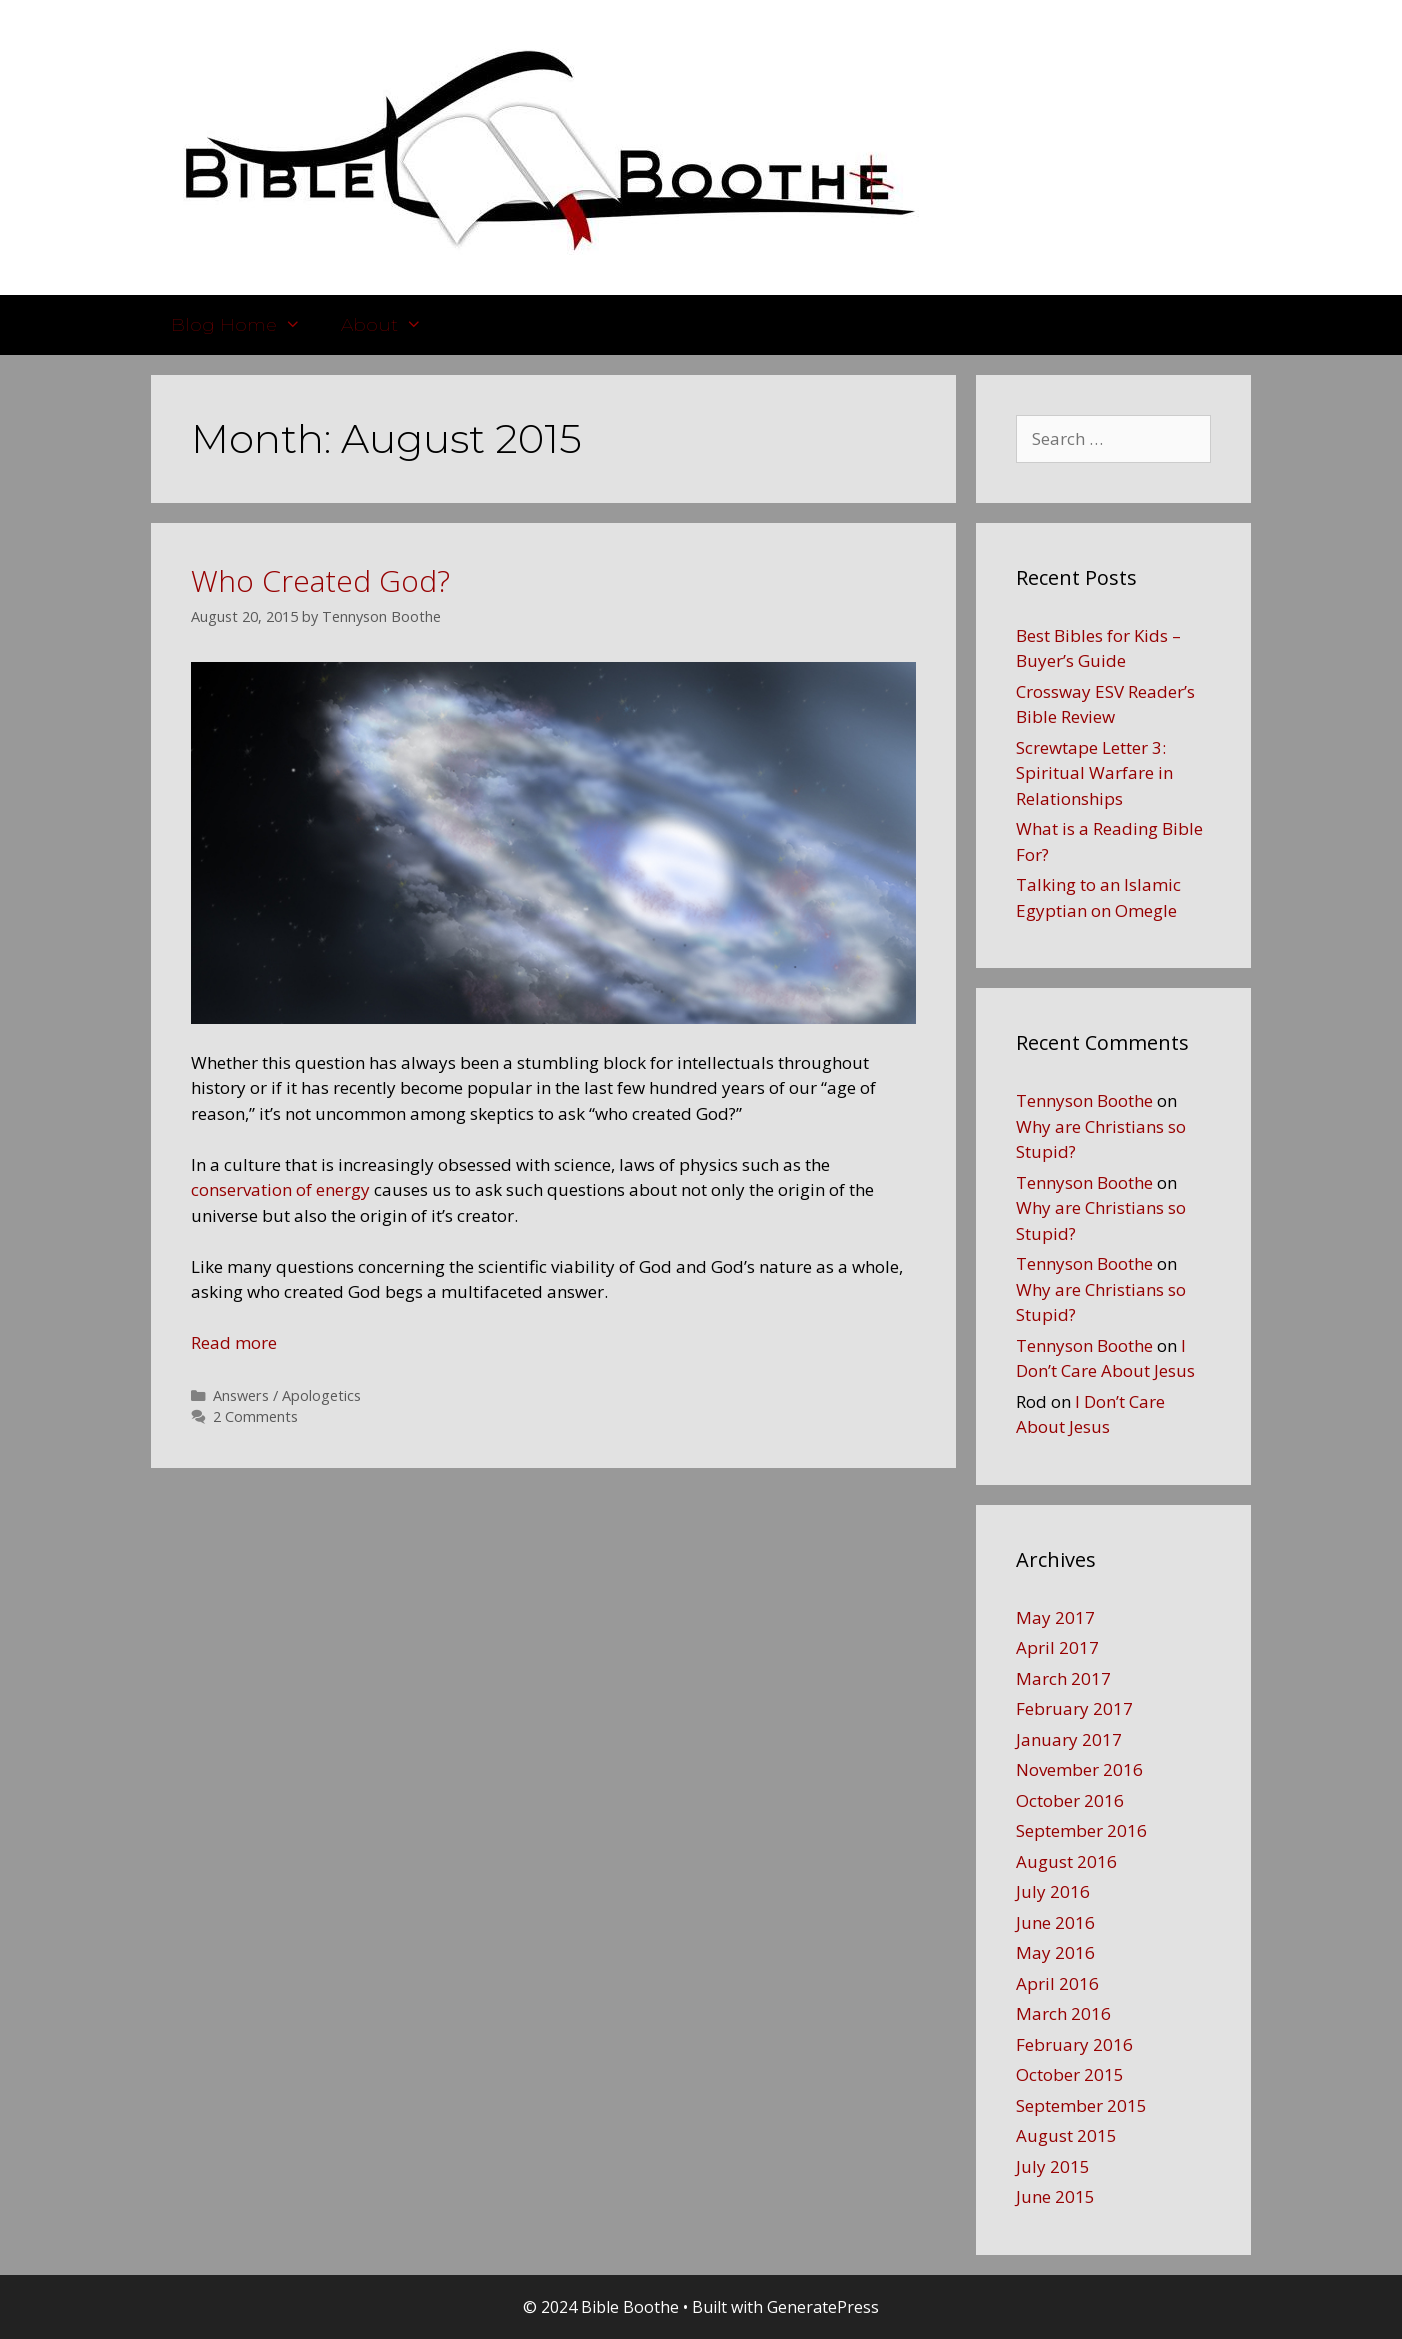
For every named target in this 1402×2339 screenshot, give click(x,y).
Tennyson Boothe (1084, 1100)
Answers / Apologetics (287, 1395)
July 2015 (1053, 2166)
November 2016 (1079, 1769)
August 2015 (1066, 2135)
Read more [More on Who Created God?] (234, 1342)
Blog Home (246, 325)
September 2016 (1081, 1830)
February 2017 (1074, 1708)
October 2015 (1070, 2074)
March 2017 (1063, 1678)
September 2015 (1081, 2105)
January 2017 (1069, 1739)
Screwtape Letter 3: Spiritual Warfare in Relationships (1094, 773)
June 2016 (1055, 1922)
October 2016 (1070, 1800)
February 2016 (1074, 2044)
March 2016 (1063, 2013)
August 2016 (1066, 1861)
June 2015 (1055, 2196)
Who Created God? (320, 580)
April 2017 (1057, 1647)
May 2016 (1055, 1952)
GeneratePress (823, 2307)
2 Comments (255, 1416)
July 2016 (1053, 1891)
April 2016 (1057, 1983)
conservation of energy (280, 1189)
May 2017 (1055, 1617)
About (391, 325)
